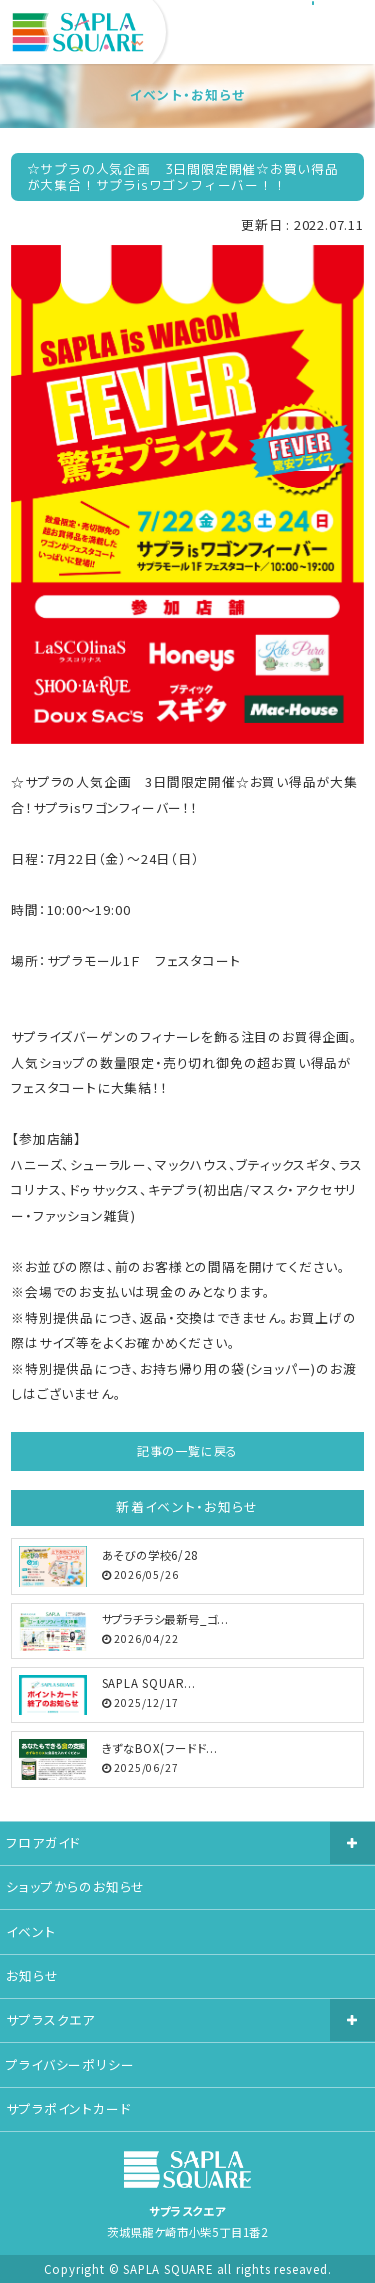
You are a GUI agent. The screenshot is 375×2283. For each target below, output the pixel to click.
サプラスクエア (50, 2019)
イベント (30, 1931)
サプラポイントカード (68, 2108)
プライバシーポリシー (70, 2064)
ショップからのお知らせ (75, 1886)
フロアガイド (43, 1842)
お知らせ (32, 1975)
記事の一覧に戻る (187, 1450)
